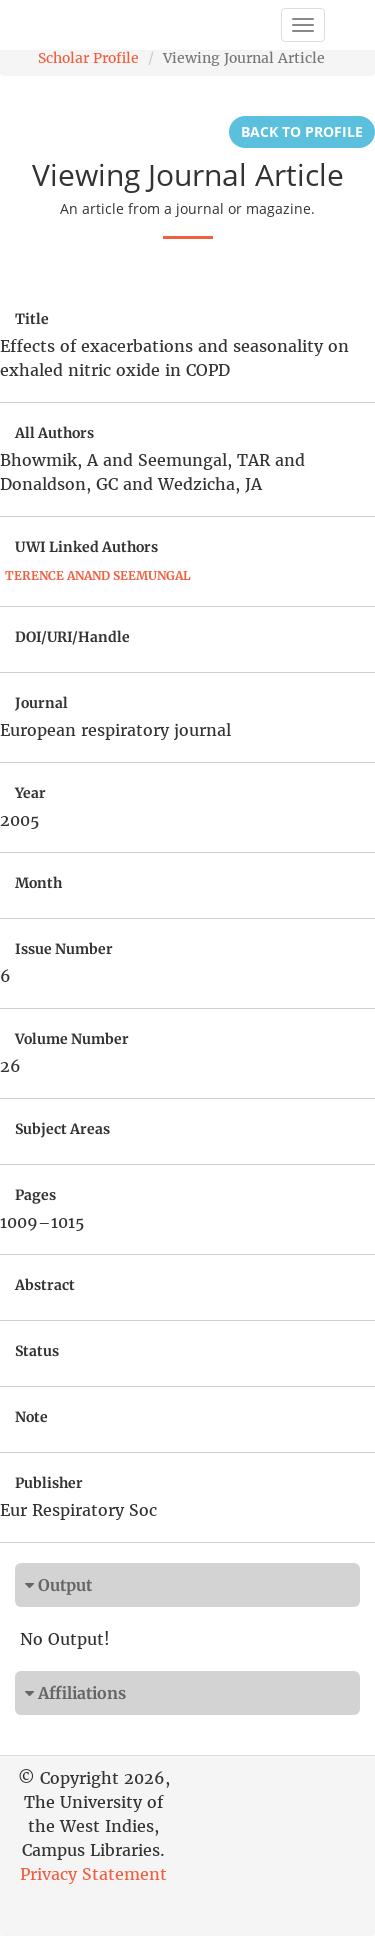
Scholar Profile (88, 58)
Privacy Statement (93, 1874)
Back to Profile (302, 131)
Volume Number (72, 1039)
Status (37, 1351)
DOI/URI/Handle (72, 637)
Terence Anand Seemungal (98, 575)
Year (30, 793)
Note (31, 1417)
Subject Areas (62, 1129)
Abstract (45, 1285)
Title (32, 319)
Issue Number (64, 949)
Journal (41, 703)
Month (38, 883)
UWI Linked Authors (86, 547)
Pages (35, 1195)
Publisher (49, 1483)
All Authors (54, 433)
